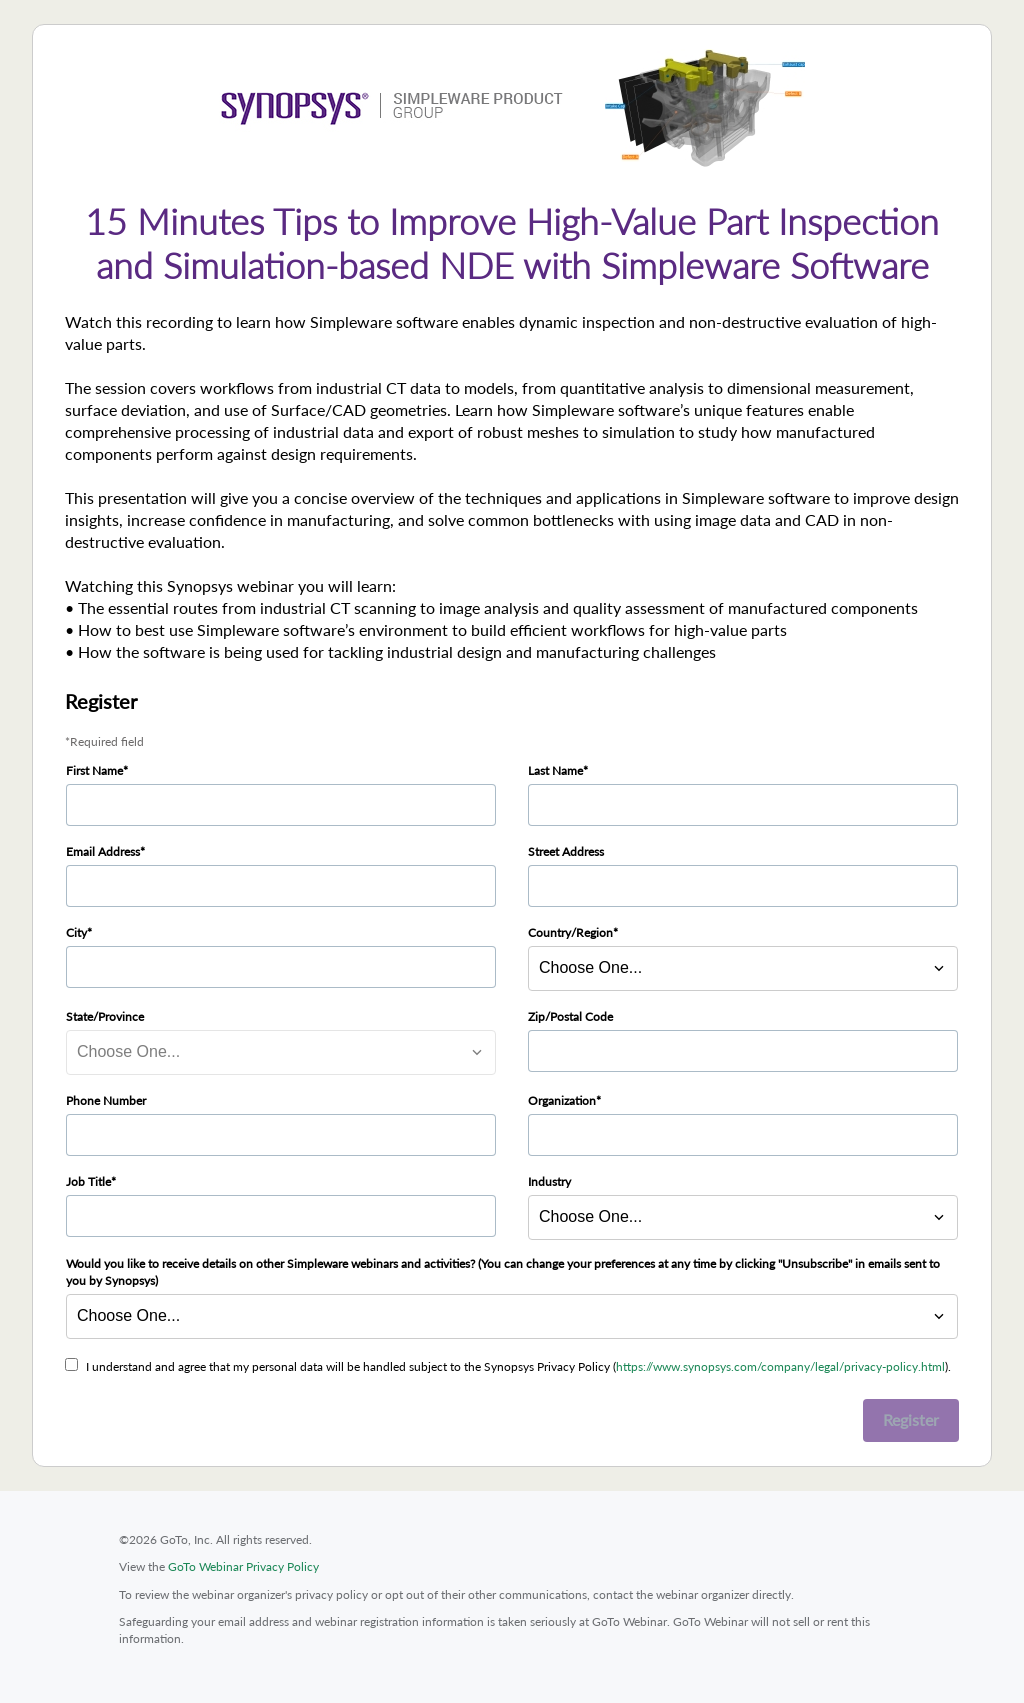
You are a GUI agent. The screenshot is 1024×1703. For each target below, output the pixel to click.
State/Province (105, 1016)
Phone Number (106, 1100)
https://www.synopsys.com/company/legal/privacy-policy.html (780, 1366)
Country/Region (570, 932)
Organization (562, 1100)
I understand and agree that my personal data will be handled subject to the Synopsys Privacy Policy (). (518, 1366)
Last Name (555, 770)
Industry (549, 1181)
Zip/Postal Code (570, 1016)
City (76, 932)
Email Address (103, 851)
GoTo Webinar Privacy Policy (243, 1566)
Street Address (566, 851)
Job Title (88, 1181)
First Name (94, 770)
